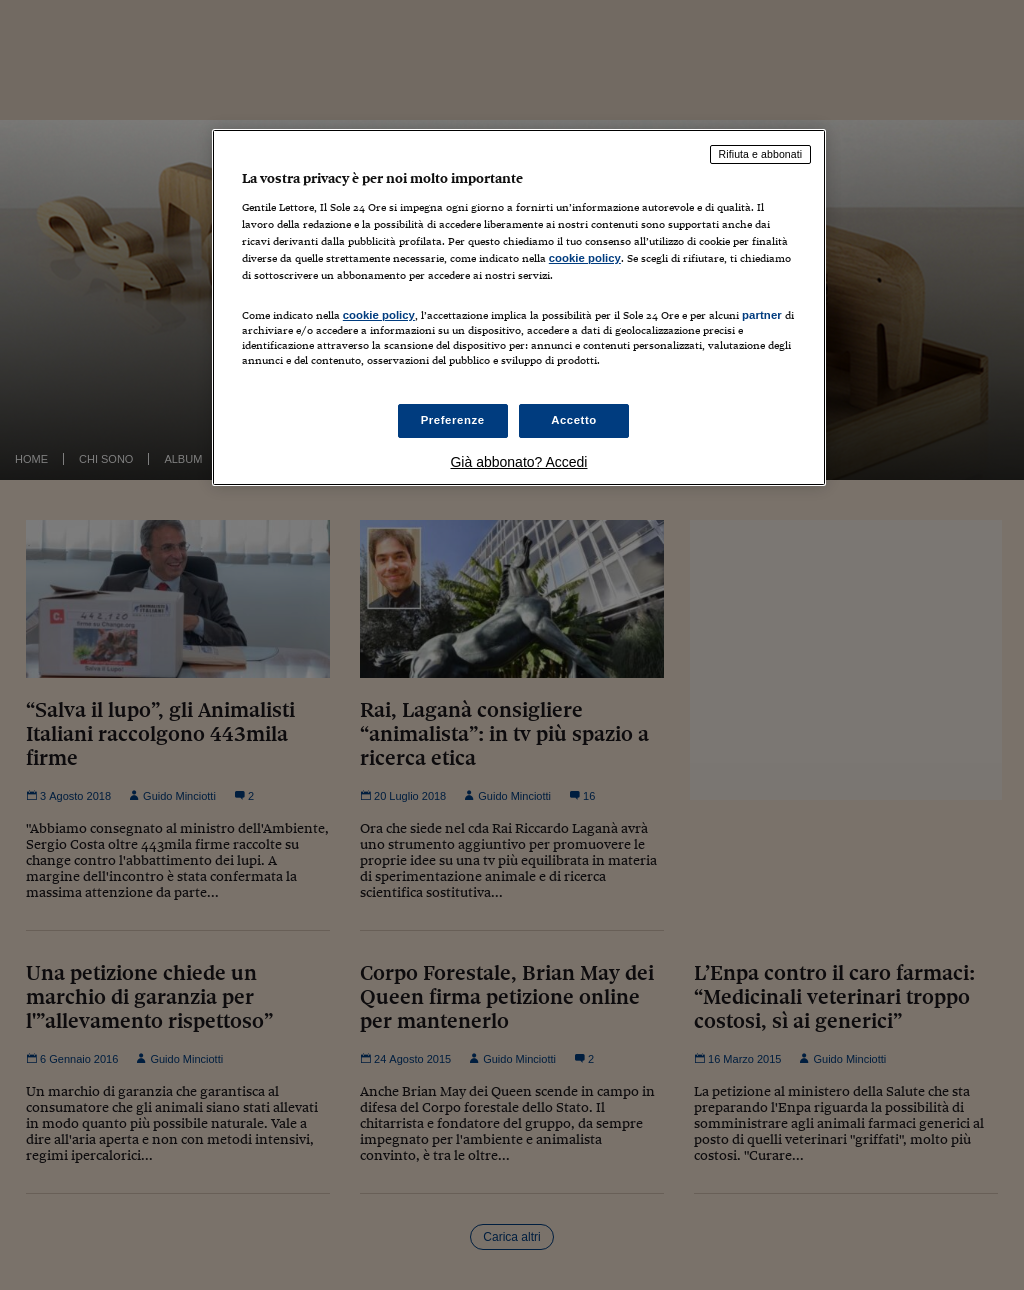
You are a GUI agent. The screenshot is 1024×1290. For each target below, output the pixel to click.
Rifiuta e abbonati (761, 154)
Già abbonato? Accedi (518, 462)
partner (762, 315)
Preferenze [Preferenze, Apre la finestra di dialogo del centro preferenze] (453, 420)
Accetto (574, 420)
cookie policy (585, 258)
